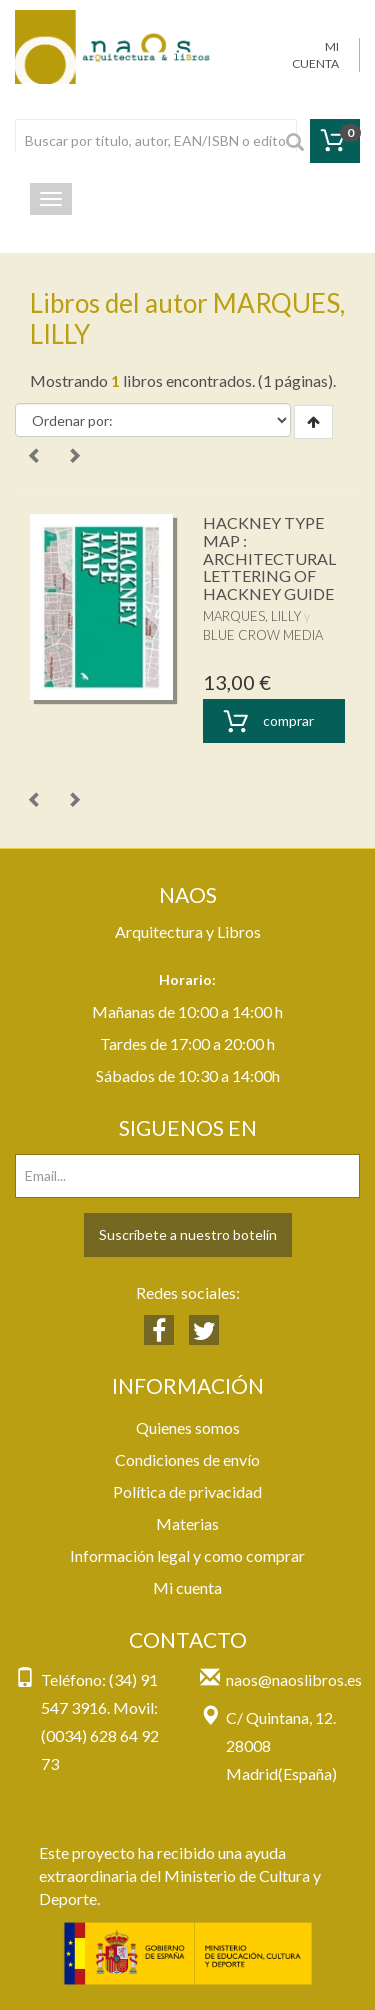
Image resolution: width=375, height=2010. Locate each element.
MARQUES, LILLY (252, 616)
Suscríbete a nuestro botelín (188, 1234)
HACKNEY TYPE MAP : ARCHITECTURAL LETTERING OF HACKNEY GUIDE (269, 557)
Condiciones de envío (187, 1459)
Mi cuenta (187, 1587)
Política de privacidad (187, 1491)
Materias (187, 1523)
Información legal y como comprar (187, 1555)
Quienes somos (188, 1427)
